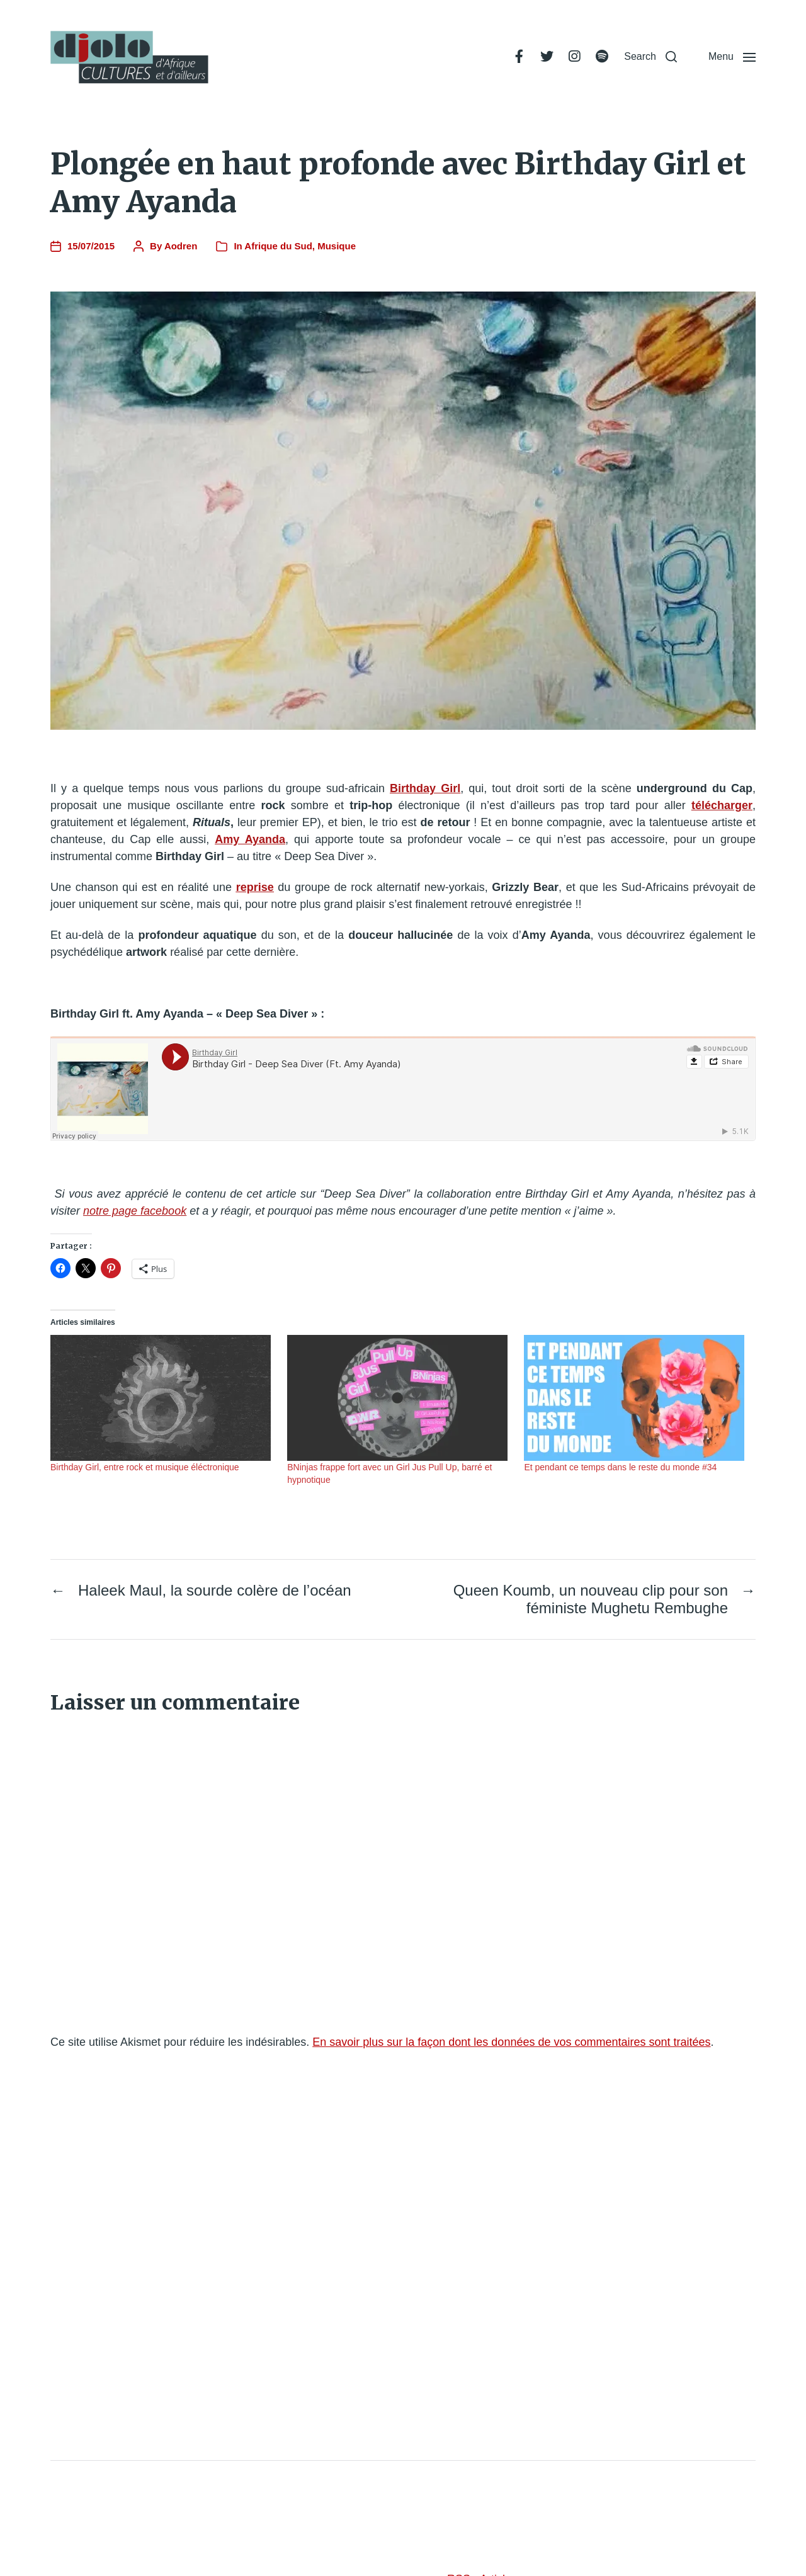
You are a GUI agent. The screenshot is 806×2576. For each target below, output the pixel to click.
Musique (336, 246)
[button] (650, 56)
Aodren (181, 246)
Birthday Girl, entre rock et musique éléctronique (144, 1467)
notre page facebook (134, 1211)
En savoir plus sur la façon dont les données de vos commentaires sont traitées (511, 2042)
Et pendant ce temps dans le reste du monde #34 (620, 1467)
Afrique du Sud (278, 246)
